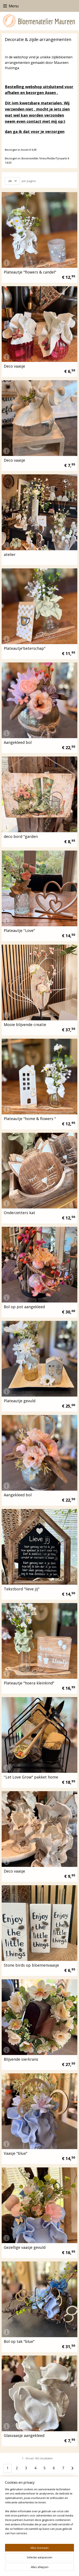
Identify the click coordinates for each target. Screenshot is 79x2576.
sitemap (58, 2561)
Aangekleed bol (18, 742)
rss (67, 2561)
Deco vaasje (14, 366)
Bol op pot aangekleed (24, 1307)
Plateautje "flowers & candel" (30, 272)
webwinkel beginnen (23, 2568)
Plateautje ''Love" (19, 930)
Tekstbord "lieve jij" (21, 1589)
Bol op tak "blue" (19, 2341)
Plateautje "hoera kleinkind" (29, 1683)
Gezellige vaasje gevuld (25, 2247)
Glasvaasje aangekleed (24, 2435)
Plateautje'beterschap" (25, 648)
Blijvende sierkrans (21, 2059)
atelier (10, 554)
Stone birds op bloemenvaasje (31, 1965)
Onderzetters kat (19, 1213)
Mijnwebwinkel (59, 2568)
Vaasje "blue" (15, 2153)
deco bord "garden (21, 836)
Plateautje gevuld (19, 1401)
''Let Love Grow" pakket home (31, 1777)
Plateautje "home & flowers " (30, 1118)
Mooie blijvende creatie (25, 1024)
